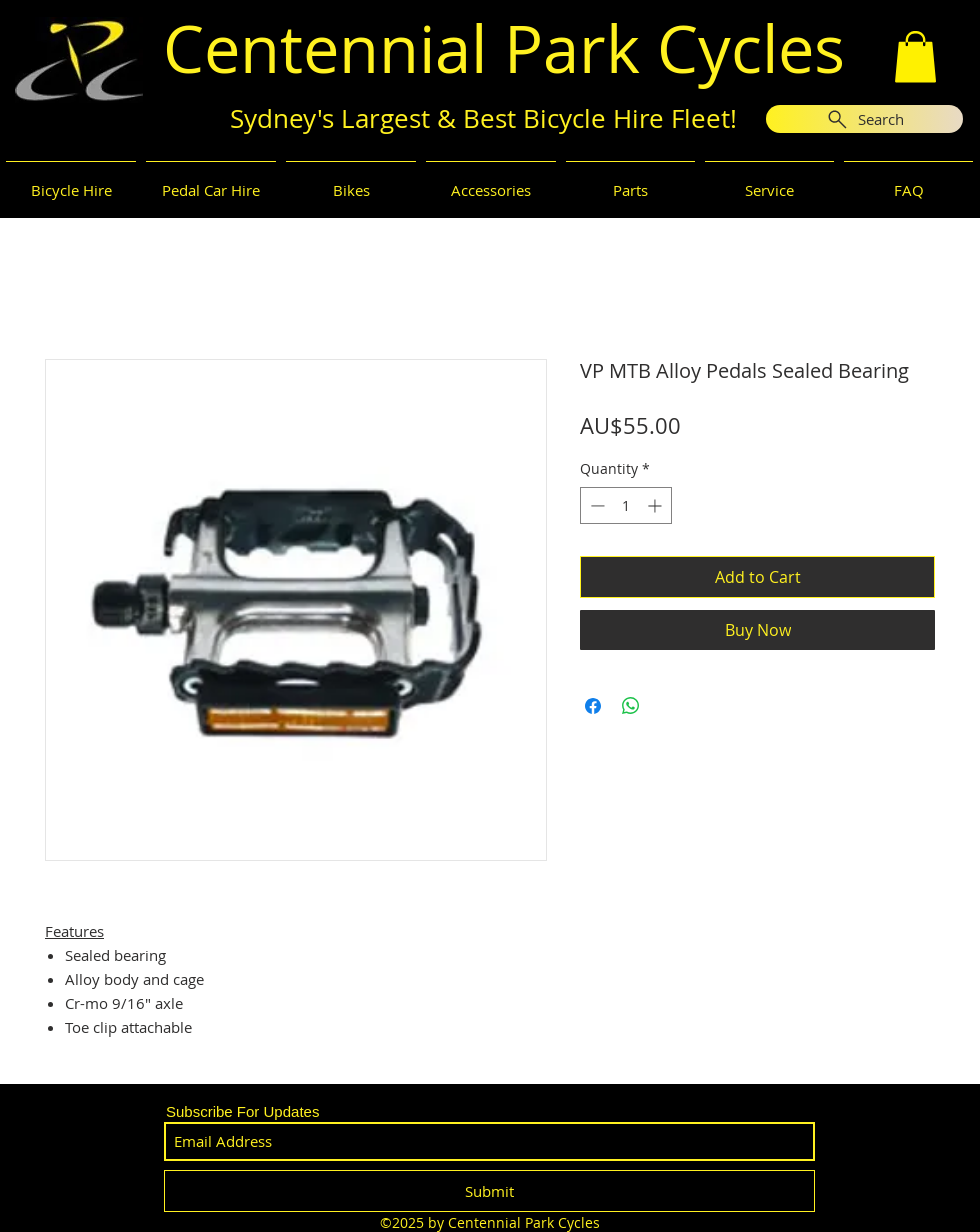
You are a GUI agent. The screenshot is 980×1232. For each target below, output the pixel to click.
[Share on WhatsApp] (631, 706)
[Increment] (656, 505)
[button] (915, 56)
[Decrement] (595, 505)
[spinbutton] (626, 505)
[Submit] (489, 1191)
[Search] (864, 119)
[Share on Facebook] (593, 706)
